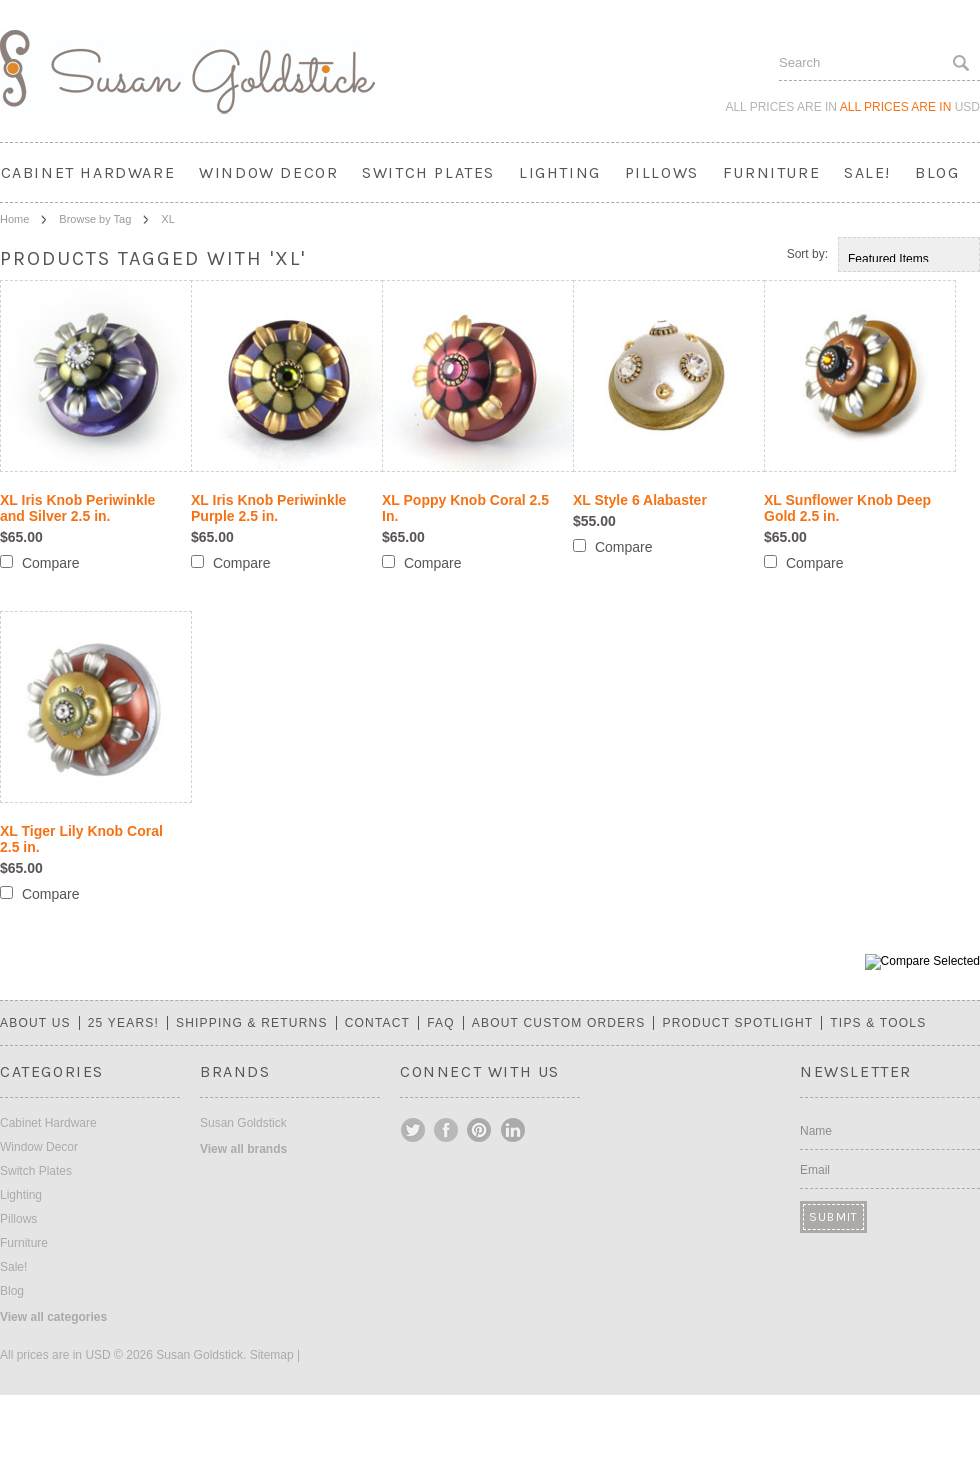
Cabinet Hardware (88, 172)
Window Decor (268, 172)
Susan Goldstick (243, 1123)
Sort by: (807, 254)
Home (14, 219)
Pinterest (480, 1130)
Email (815, 1170)
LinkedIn (513, 1130)
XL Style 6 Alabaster (640, 500)
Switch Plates (428, 172)
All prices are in (910, 107)
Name (816, 1131)
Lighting (560, 172)
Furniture (771, 172)
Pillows (662, 172)
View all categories (53, 1317)
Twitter (414, 1130)
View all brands (243, 1149)
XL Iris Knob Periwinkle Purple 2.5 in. (268, 508)
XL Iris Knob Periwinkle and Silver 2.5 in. (77, 508)
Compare (51, 563)
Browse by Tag (95, 219)
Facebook (447, 1130)
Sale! (867, 172)
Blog (937, 172)
